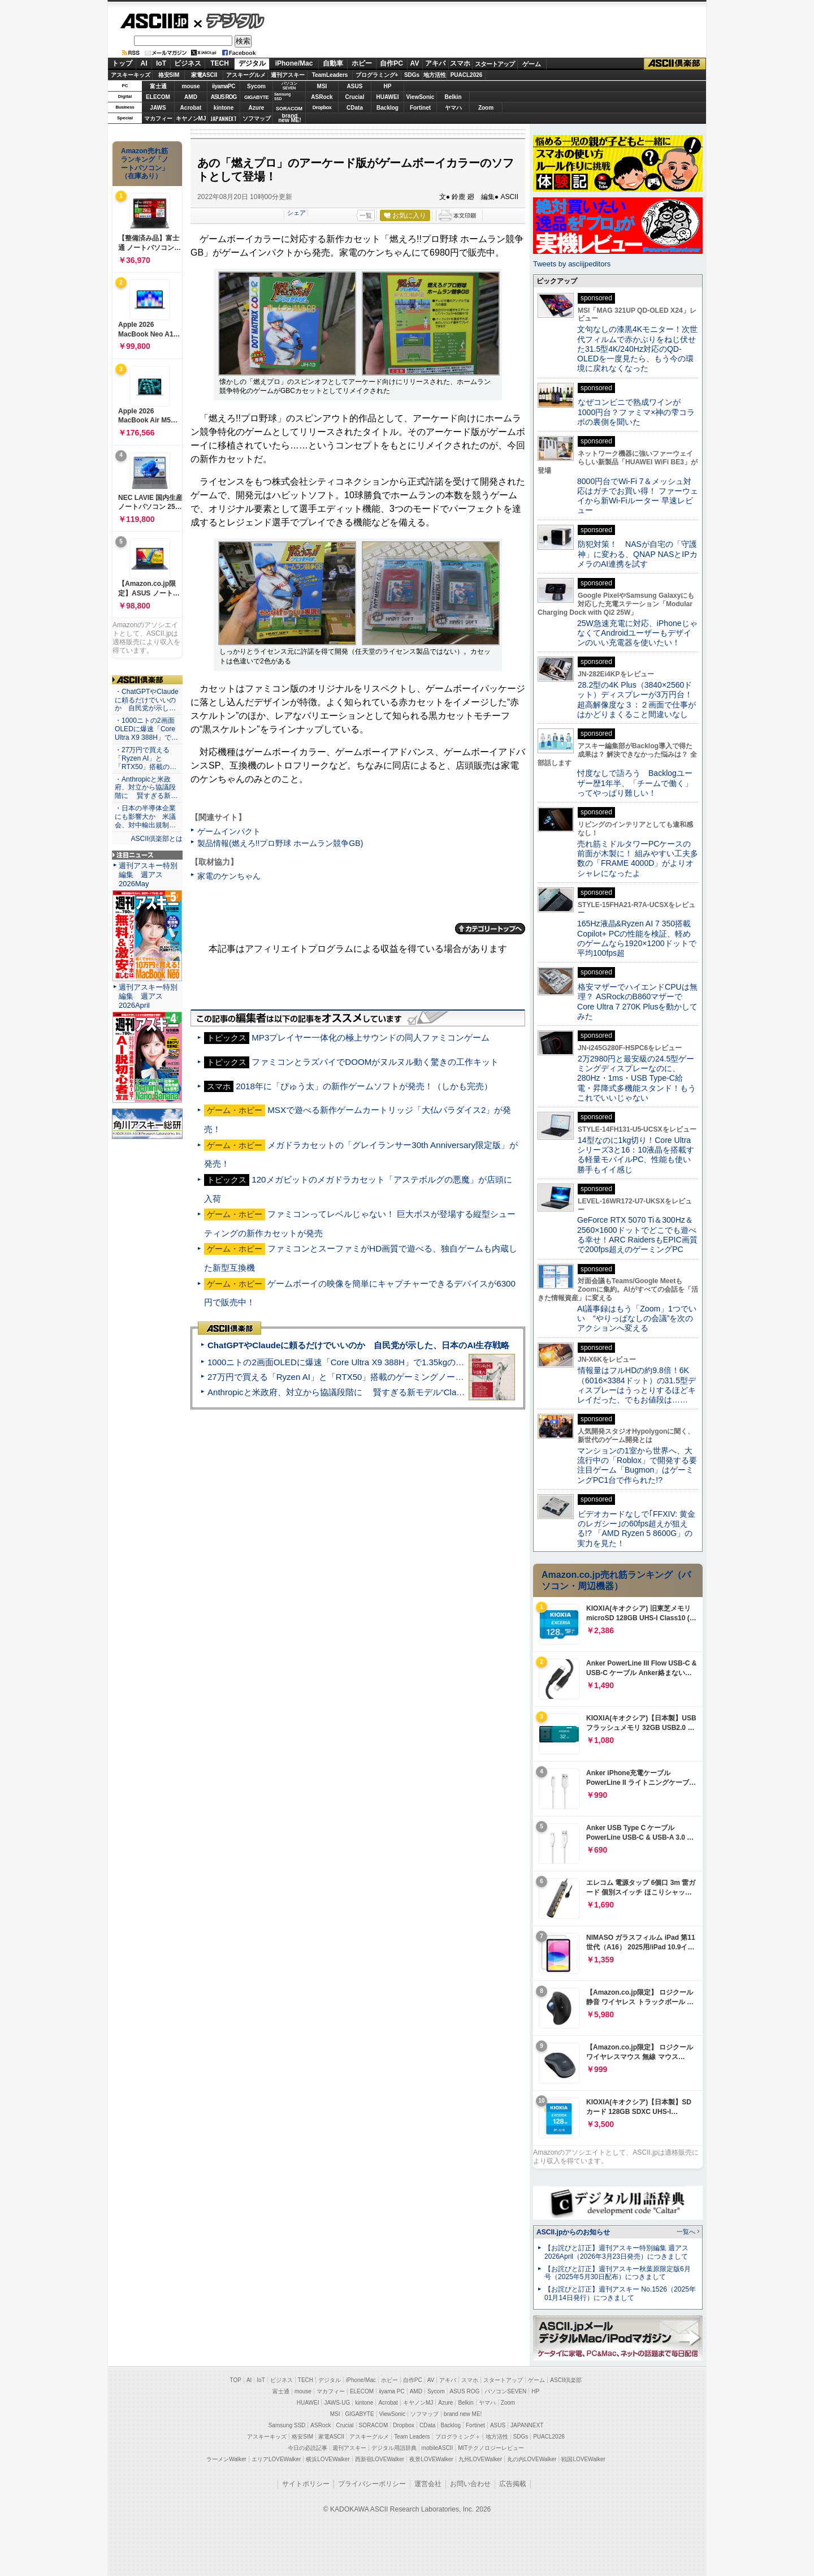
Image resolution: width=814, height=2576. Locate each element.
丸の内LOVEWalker (531, 2459)
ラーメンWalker (226, 2459)
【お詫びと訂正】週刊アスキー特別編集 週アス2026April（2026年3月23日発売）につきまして (616, 2252)
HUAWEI (387, 97)
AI (144, 63)
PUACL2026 (467, 75)
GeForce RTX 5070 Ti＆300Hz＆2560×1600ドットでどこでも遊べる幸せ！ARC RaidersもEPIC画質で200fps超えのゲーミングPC (637, 1234)
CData (355, 108)
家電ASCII (204, 75)
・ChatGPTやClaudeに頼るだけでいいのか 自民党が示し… (147, 700)
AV (414, 63)
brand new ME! (463, 2414)
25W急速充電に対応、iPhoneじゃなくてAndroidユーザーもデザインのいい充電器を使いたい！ (637, 633)
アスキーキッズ (130, 75)
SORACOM (373, 2425)
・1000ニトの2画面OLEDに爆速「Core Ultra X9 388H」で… (146, 729)
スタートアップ (494, 64)
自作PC (391, 63)
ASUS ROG (223, 97)
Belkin (452, 97)
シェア (296, 212)
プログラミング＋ (457, 2436)
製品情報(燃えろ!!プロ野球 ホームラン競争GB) (280, 843)
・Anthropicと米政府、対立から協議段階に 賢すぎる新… (146, 787)
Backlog (387, 108)
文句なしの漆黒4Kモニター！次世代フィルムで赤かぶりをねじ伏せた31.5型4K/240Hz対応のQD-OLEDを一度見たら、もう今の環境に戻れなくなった (637, 349)
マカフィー (158, 118)
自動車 (333, 63)
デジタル (229, 20)
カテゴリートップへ (490, 928)
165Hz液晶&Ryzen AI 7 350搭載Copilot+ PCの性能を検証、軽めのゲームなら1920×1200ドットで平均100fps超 (636, 938)
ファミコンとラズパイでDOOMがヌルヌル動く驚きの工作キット (375, 1062)
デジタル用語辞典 (394, 2448)
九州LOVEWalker (480, 2459)
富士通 (158, 86)
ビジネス (187, 63)
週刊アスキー (288, 75)
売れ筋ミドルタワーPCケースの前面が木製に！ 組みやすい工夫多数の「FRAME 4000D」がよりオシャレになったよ (637, 858)
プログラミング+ (377, 75)
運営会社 (427, 2484)
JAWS (158, 108)
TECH (219, 63)
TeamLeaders (330, 75)
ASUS (355, 86)
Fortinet (420, 108)
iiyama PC (392, 2391)
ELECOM (158, 97)
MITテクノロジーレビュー (491, 2448)
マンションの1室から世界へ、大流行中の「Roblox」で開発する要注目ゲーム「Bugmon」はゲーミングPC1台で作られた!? (637, 1465)
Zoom (485, 108)
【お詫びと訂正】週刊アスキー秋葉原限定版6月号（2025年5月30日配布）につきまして (617, 2273)
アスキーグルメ (246, 75)
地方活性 (434, 75)
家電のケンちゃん (229, 876)
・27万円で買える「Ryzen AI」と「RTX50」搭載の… (145, 758)
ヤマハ (453, 108)
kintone (224, 108)
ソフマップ (257, 118)
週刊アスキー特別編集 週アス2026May (148, 874)
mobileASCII (437, 2448)
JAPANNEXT (223, 118)
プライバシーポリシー (372, 2484)
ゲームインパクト (229, 831)
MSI (322, 86)
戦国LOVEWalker (583, 2459)
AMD (190, 97)
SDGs (411, 75)
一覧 (366, 215)
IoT (161, 63)
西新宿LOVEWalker (379, 2459)
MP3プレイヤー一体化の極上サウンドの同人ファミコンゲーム (371, 1037)
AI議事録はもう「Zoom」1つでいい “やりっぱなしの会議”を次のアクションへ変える (636, 1318)
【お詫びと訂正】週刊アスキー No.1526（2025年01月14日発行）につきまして (620, 2293)
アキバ (435, 63)
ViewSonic (420, 97)
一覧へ (686, 2231)
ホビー (362, 63)
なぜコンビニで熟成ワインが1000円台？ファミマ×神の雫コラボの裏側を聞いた (636, 412)
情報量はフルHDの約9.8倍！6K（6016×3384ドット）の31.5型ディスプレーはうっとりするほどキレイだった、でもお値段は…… (636, 1385)
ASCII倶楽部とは (157, 839)
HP (388, 86)
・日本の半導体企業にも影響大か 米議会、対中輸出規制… (145, 816)
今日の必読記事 (307, 2448)
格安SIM (169, 75)
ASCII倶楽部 (674, 64)
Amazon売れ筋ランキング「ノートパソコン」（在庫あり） (144, 163)
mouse (190, 86)
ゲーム (531, 64)
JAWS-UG (337, 2403)
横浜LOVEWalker (327, 2459)
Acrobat (191, 108)
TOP (235, 2380)
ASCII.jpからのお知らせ (573, 2232)
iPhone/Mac (294, 63)
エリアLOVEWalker (276, 2459)
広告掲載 (512, 2484)
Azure (257, 108)
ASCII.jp (154, 21)
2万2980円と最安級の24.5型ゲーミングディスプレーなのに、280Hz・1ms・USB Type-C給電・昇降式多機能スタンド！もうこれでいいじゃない (636, 1078)
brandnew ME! (289, 118)
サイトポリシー (306, 2484)
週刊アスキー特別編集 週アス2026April (148, 996)
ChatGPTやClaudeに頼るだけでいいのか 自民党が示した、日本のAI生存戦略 (358, 1345)
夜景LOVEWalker (431, 2459)
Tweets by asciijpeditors (571, 264)
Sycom (256, 86)
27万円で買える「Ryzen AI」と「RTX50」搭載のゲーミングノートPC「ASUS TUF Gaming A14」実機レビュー (420, 1377)
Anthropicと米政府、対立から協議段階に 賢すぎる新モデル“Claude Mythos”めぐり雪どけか (384, 1392)
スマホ (460, 63)
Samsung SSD (287, 2425)
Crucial (355, 97)
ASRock (321, 97)
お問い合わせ (470, 2484)
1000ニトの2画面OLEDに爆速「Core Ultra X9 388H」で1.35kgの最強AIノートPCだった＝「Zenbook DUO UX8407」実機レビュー (457, 1362)
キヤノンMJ (191, 118)
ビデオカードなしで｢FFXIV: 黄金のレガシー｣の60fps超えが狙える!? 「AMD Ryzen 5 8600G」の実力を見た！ (636, 1528)
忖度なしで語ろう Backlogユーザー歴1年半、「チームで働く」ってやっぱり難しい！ (634, 783)
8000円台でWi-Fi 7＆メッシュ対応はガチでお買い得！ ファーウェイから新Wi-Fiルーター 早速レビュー (637, 496)
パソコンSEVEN (289, 85)
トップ (122, 63)
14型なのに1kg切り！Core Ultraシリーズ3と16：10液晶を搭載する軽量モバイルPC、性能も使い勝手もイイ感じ (635, 1155)
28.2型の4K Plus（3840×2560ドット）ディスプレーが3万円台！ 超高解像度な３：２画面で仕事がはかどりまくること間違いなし (636, 699)
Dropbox (322, 107)
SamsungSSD (282, 96)
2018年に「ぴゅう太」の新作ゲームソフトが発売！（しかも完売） (364, 1086)
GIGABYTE (256, 97)
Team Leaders (412, 2436)
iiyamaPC (223, 86)
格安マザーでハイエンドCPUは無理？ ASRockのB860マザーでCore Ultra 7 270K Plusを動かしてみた (637, 1001)
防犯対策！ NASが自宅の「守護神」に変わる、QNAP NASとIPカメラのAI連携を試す (637, 554)
